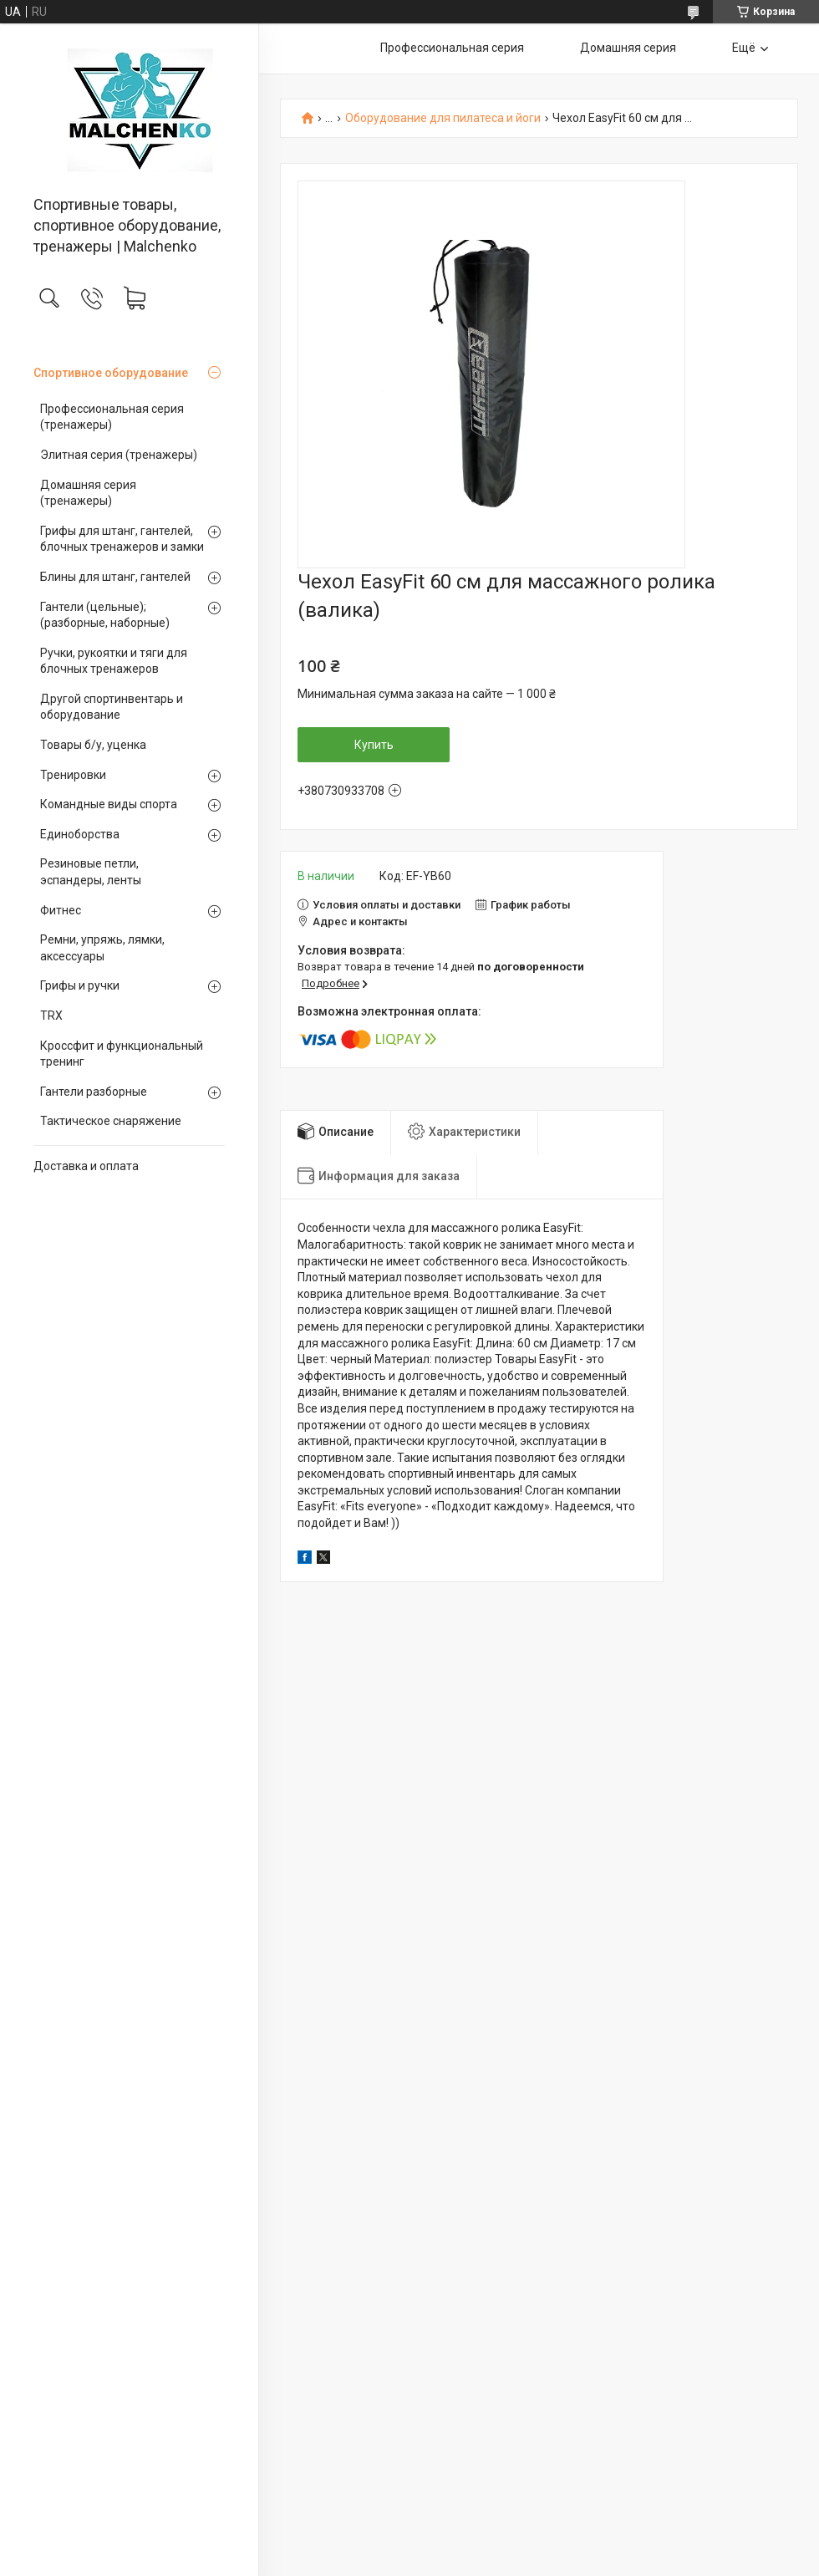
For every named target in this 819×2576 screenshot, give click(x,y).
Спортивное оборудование (110, 372)
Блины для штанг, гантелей (115, 576)
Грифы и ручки (80, 985)
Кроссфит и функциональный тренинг (121, 1054)
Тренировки (73, 774)
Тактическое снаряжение (110, 1121)
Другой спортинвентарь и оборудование (111, 707)
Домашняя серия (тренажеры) (88, 493)
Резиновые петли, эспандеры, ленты (90, 872)
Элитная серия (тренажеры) (118, 454)
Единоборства (80, 834)
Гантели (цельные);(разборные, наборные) (105, 615)
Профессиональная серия (452, 47)
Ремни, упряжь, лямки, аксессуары (102, 948)
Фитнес (60, 910)
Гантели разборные (93, 1091)
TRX (51, 1015)
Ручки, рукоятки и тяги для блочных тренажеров (113, 661)
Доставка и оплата (86, 1166)
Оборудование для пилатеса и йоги (443, 118)
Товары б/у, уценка (93, 744)
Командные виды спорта (108, 804)
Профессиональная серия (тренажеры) (112, 417)
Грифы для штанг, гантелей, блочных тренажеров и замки (122, 539)
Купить (374, 744)
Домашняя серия (628, 47)
